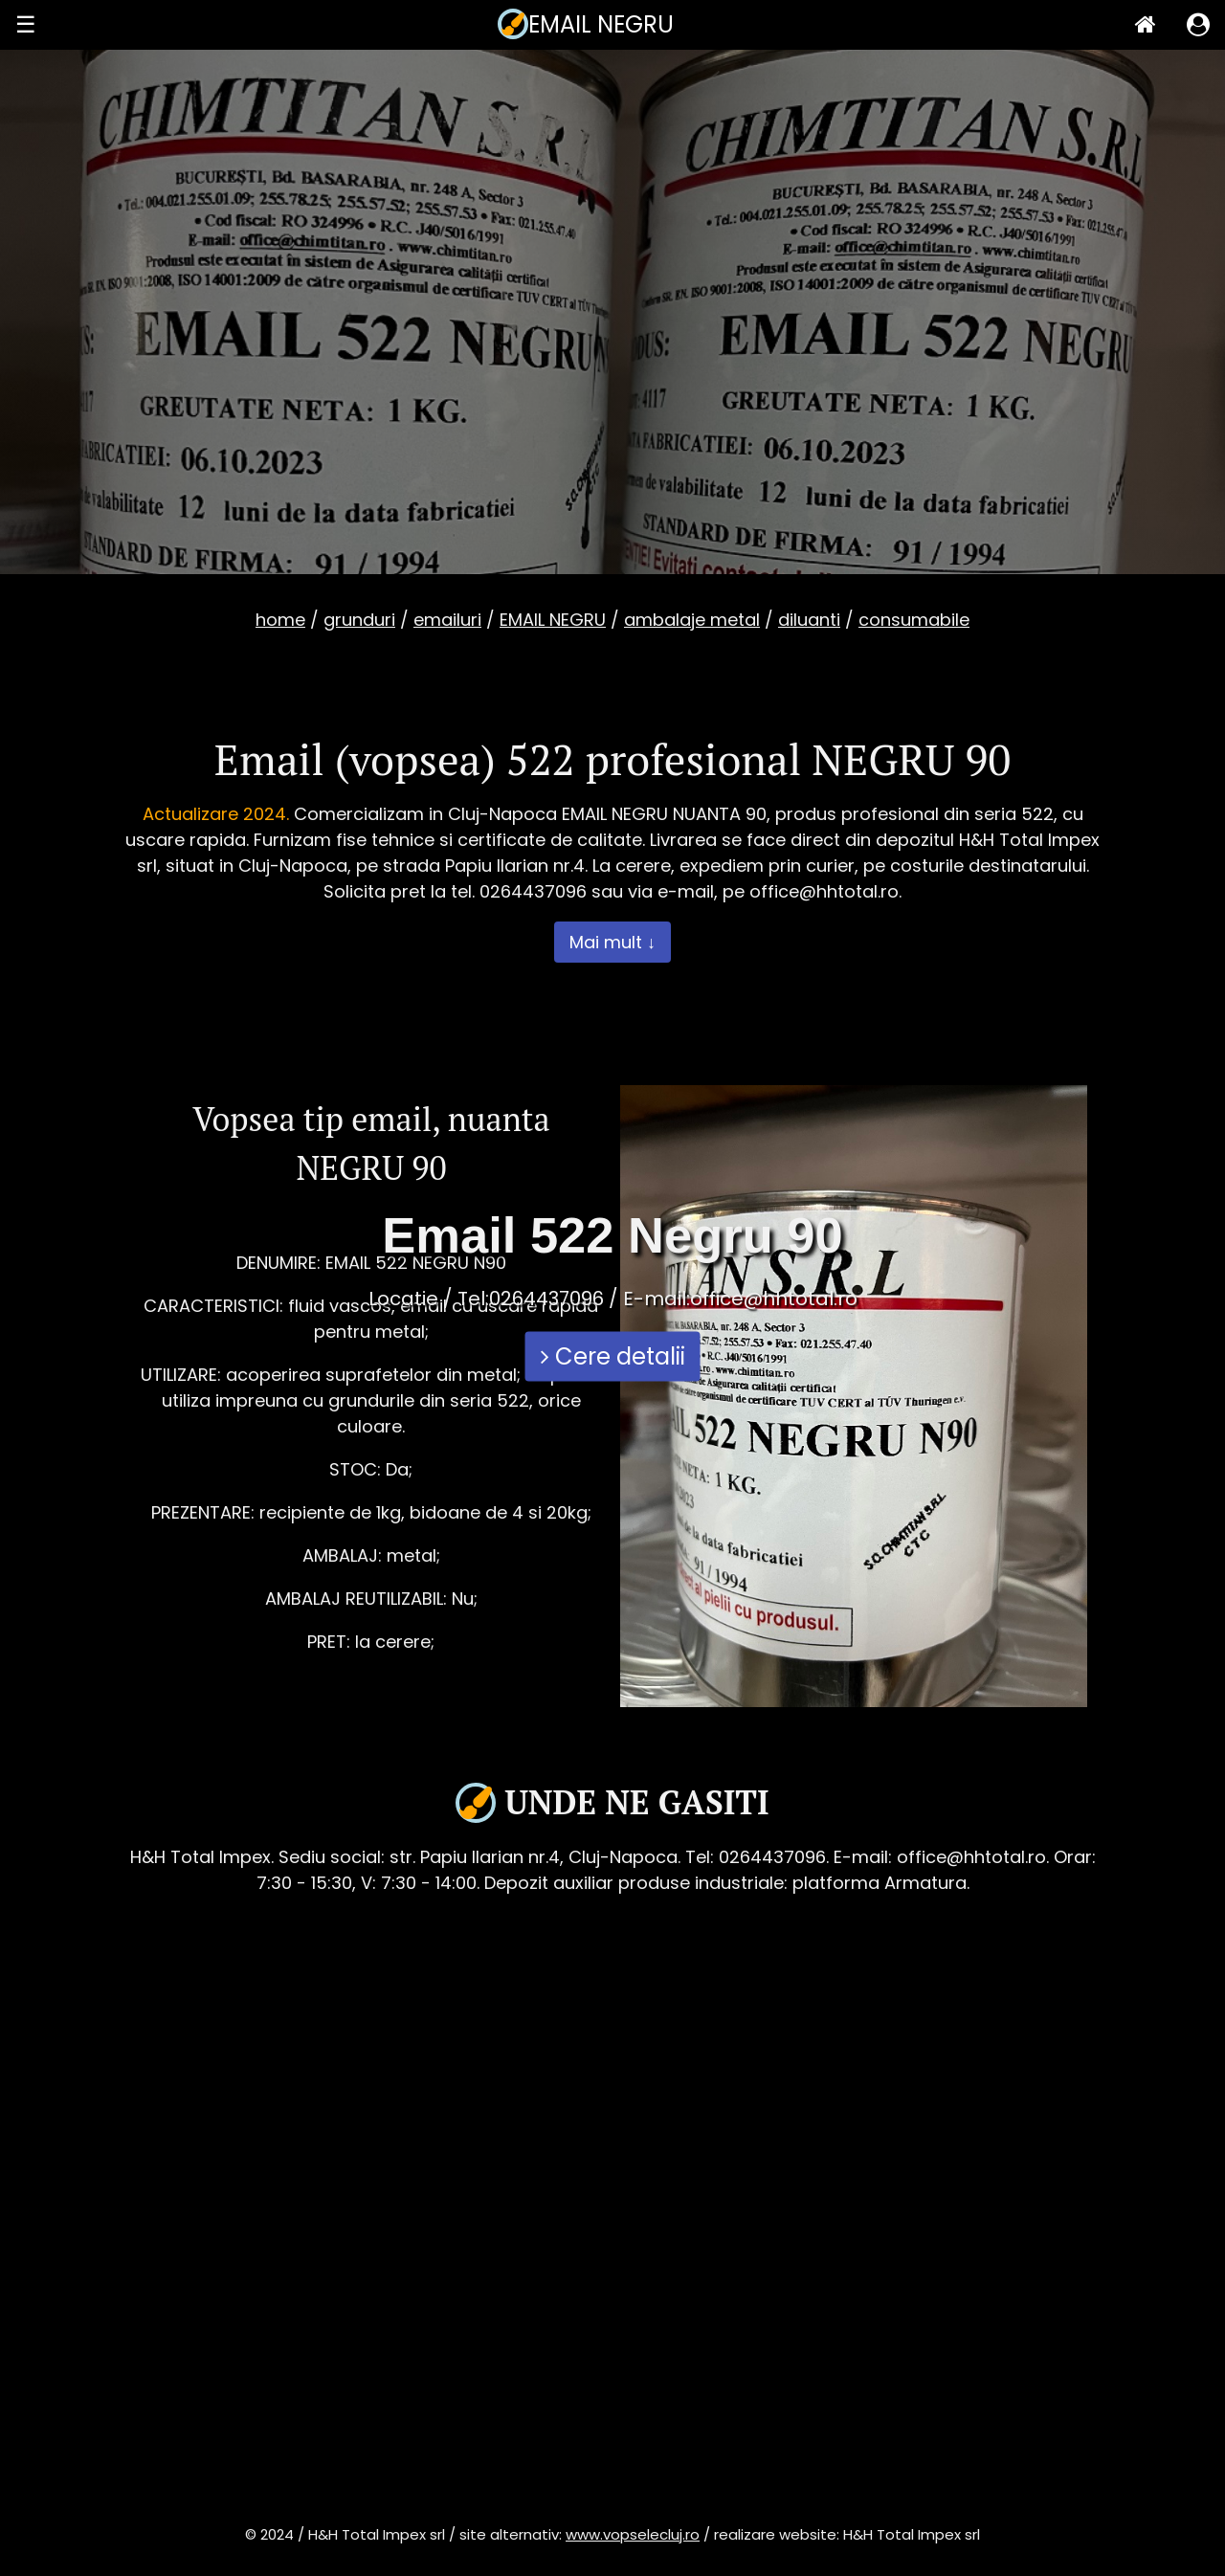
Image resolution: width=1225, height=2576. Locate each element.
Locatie (403, 1298)
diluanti (809, 620)
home (280, 620)
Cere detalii (613, 1356)
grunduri (359, 620)
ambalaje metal (692, 620)
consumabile (913, 620)
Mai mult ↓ (612, 942)
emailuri (447, 620)
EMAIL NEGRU (553, 620)
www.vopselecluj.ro (633, 2534)
